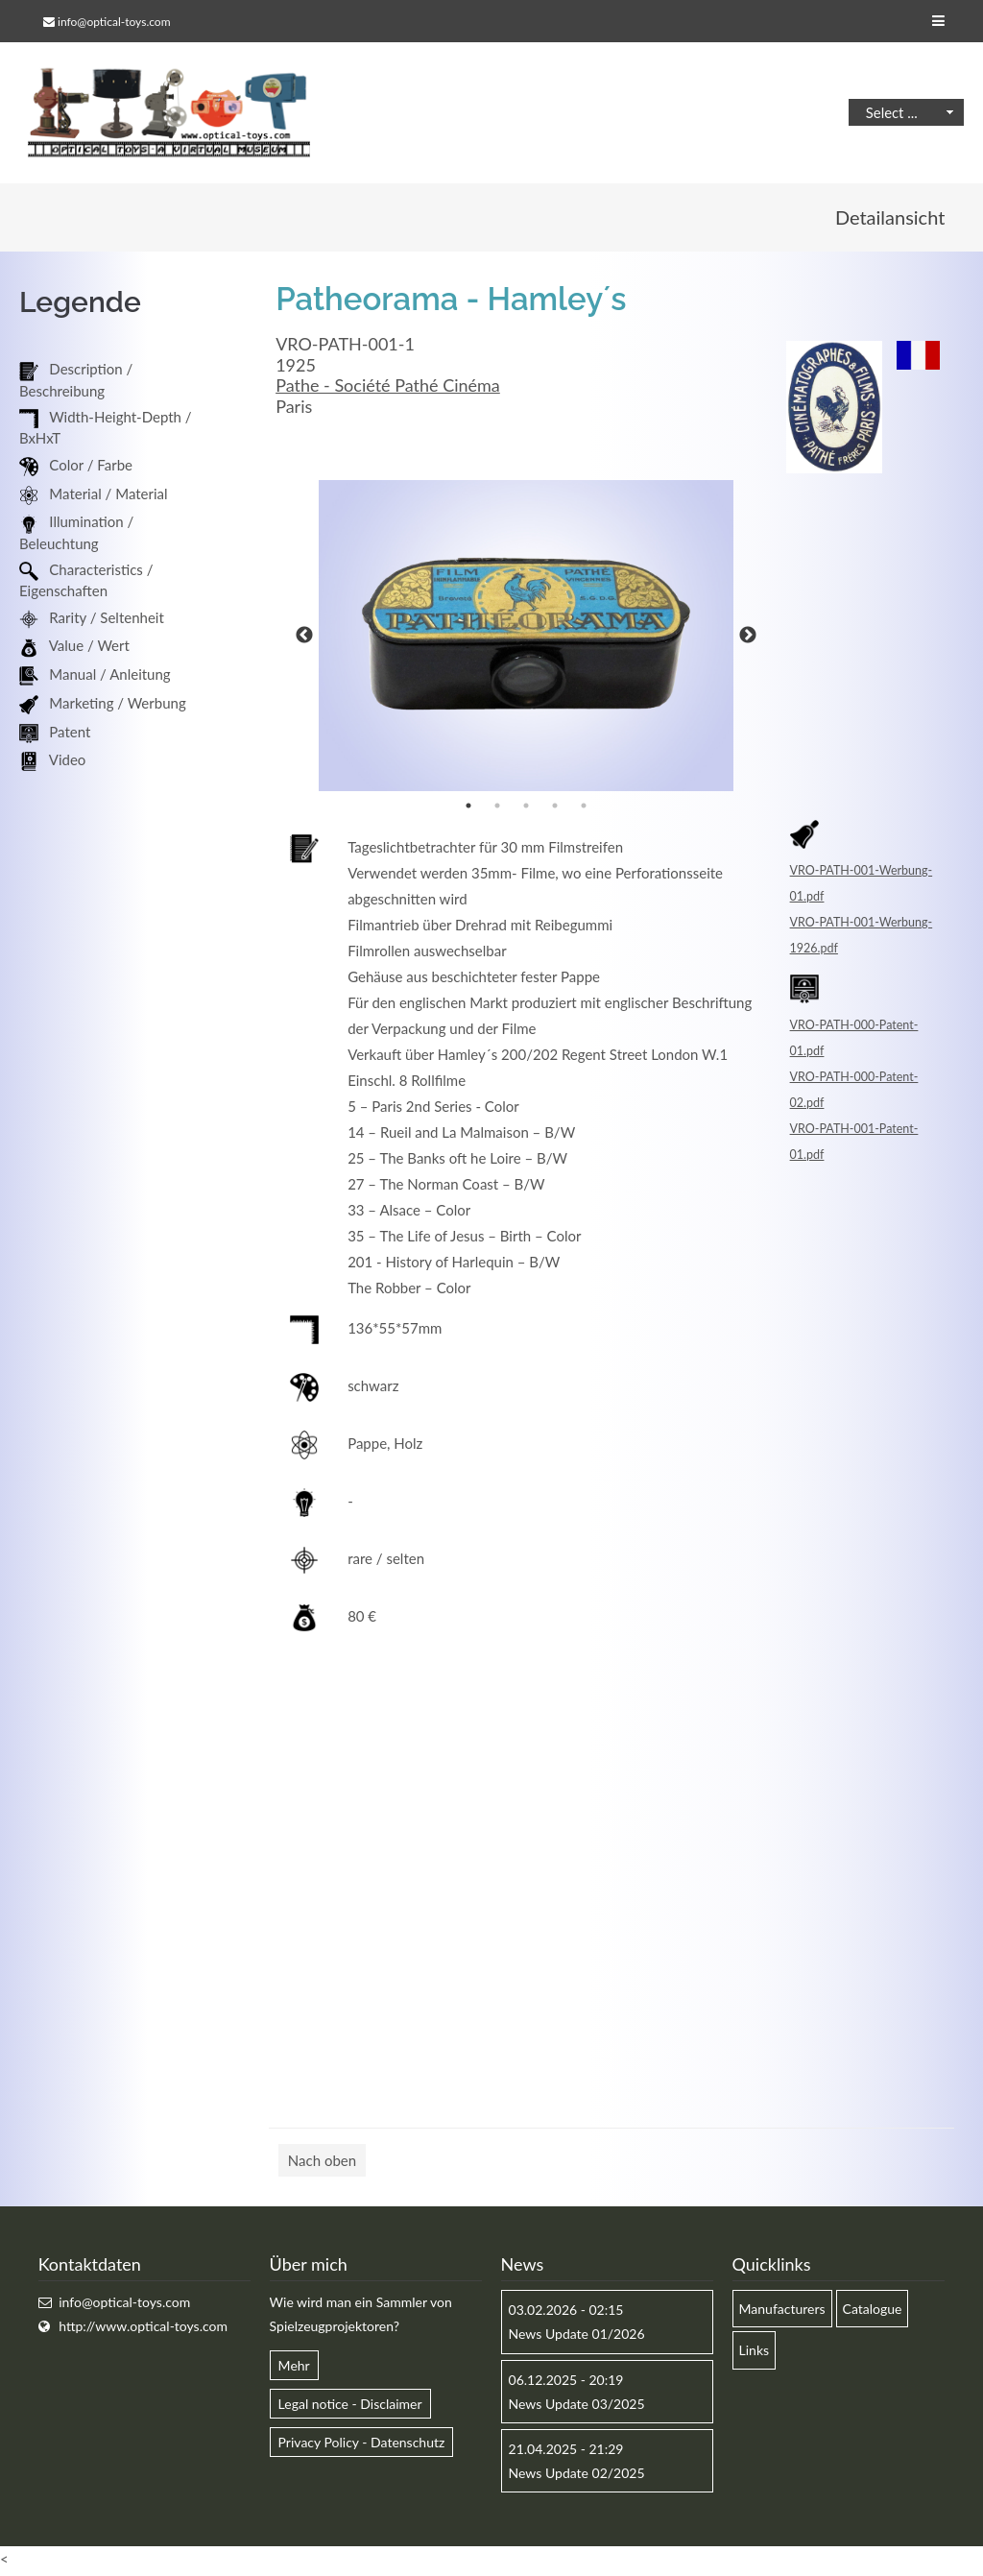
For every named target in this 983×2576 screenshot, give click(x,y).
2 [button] (497, 808)
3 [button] (526, 808)
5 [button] (583, 808)
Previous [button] (304, 638)
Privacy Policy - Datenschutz (361, 2445)
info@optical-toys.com (114, 21)
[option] (526, 638)
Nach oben (322, 2163)
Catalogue (872, 2311)
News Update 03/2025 (577, 2406)
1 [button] (468, 808)
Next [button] (747, 638)
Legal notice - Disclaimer (350, 2406)
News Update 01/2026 (577, 2336)
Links (754, 2353)
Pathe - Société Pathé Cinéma (388, 387)
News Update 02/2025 (577, 2476)
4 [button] (554, 808)
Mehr (294, 2367)
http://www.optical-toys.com (143, 2329)
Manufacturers (782, 2311)
